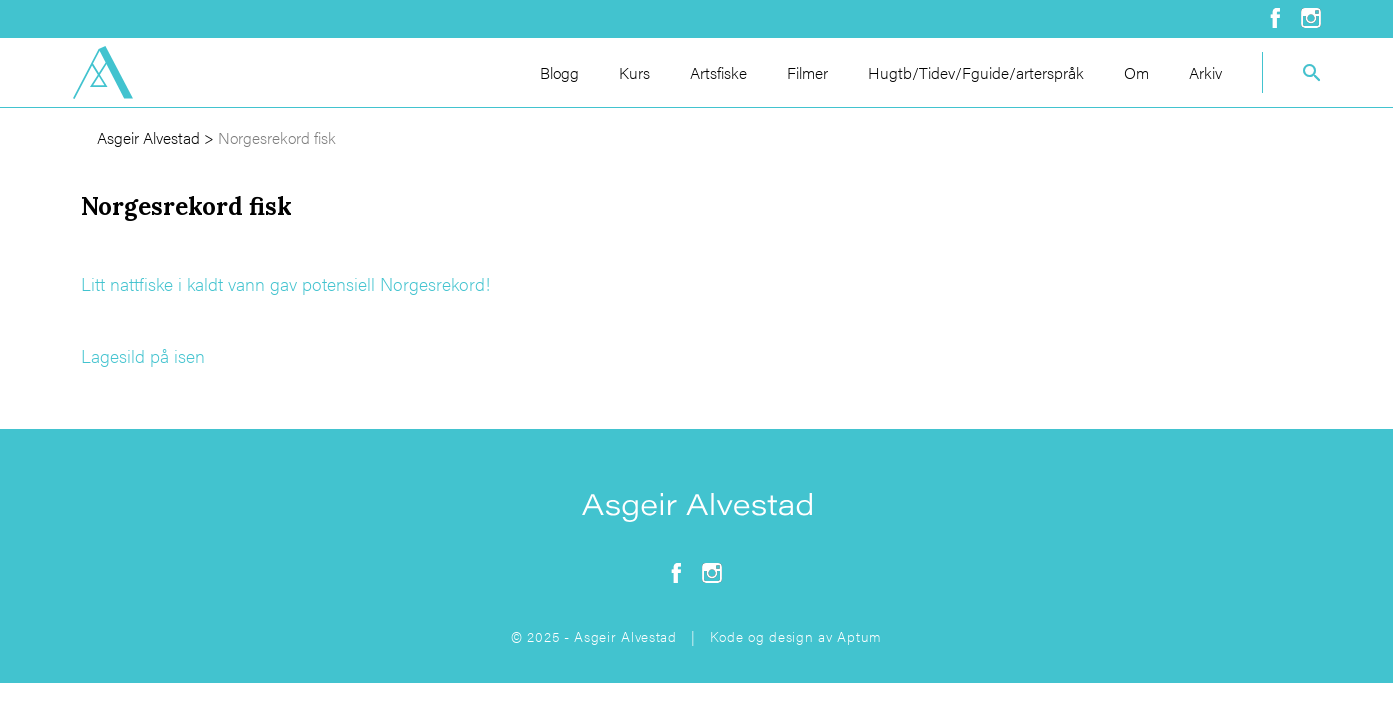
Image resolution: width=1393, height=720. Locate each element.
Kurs (634, 72)
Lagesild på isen (143, 355)
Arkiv (1205, 72)
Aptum (859, 636)
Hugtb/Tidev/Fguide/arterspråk (976, 72)
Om (1136, 72)
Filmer (807, 72)
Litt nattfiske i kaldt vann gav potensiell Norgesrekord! (285, 283)
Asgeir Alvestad (148, 137)
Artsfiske (718, 72)
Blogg (559, 72)
